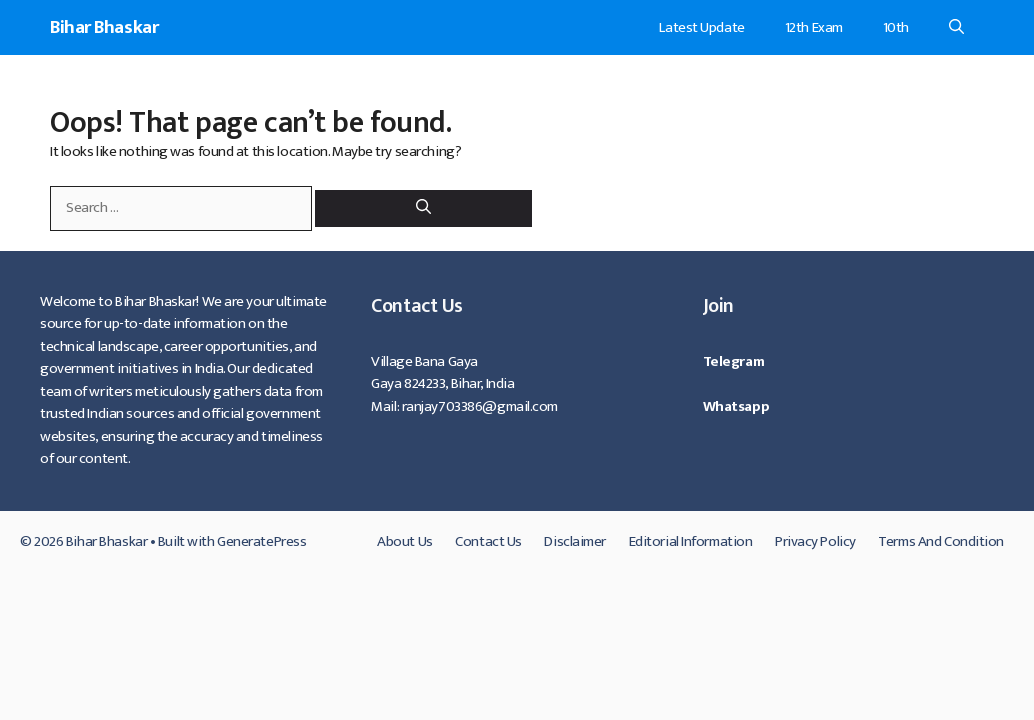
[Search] (423, 208)
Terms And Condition (941, 541)
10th (896, 27)
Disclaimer (575, 541)
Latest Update (701, 27)
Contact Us (488, 541)
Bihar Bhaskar (104, 27)
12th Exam (814, 27)
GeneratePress (261, 541)
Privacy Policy (815, 541)
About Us (404, 541)
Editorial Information (691, 541)
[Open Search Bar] (956, 27)
